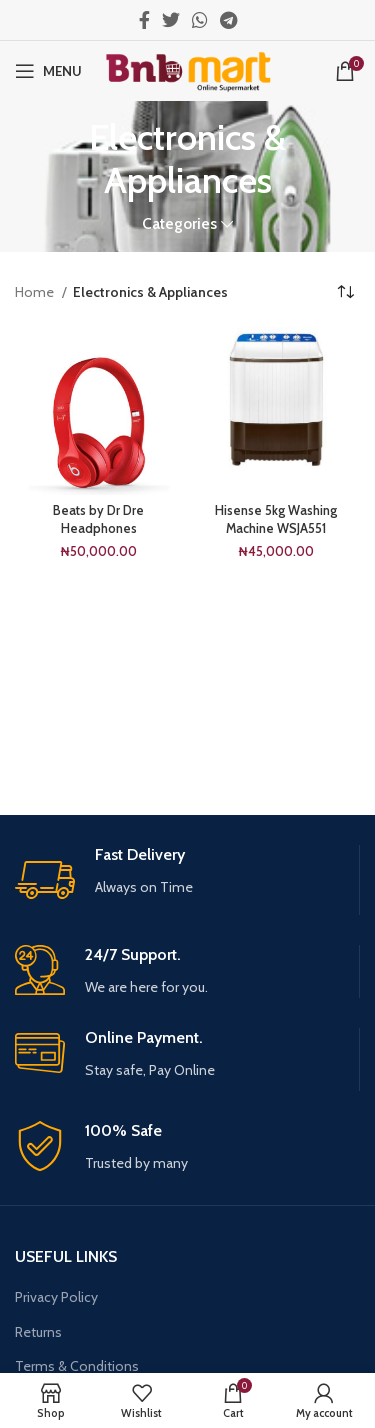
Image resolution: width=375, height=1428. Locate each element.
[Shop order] (345, 292)
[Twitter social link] (171, 20)
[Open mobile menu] (48, 71)
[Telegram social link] (228, 20)
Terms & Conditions (77, 1366)
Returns (38, 1332)
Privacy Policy (56, 1297)
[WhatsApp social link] (200, 20)
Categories (179, 223)
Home (36, 292)
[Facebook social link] (144, 20)
